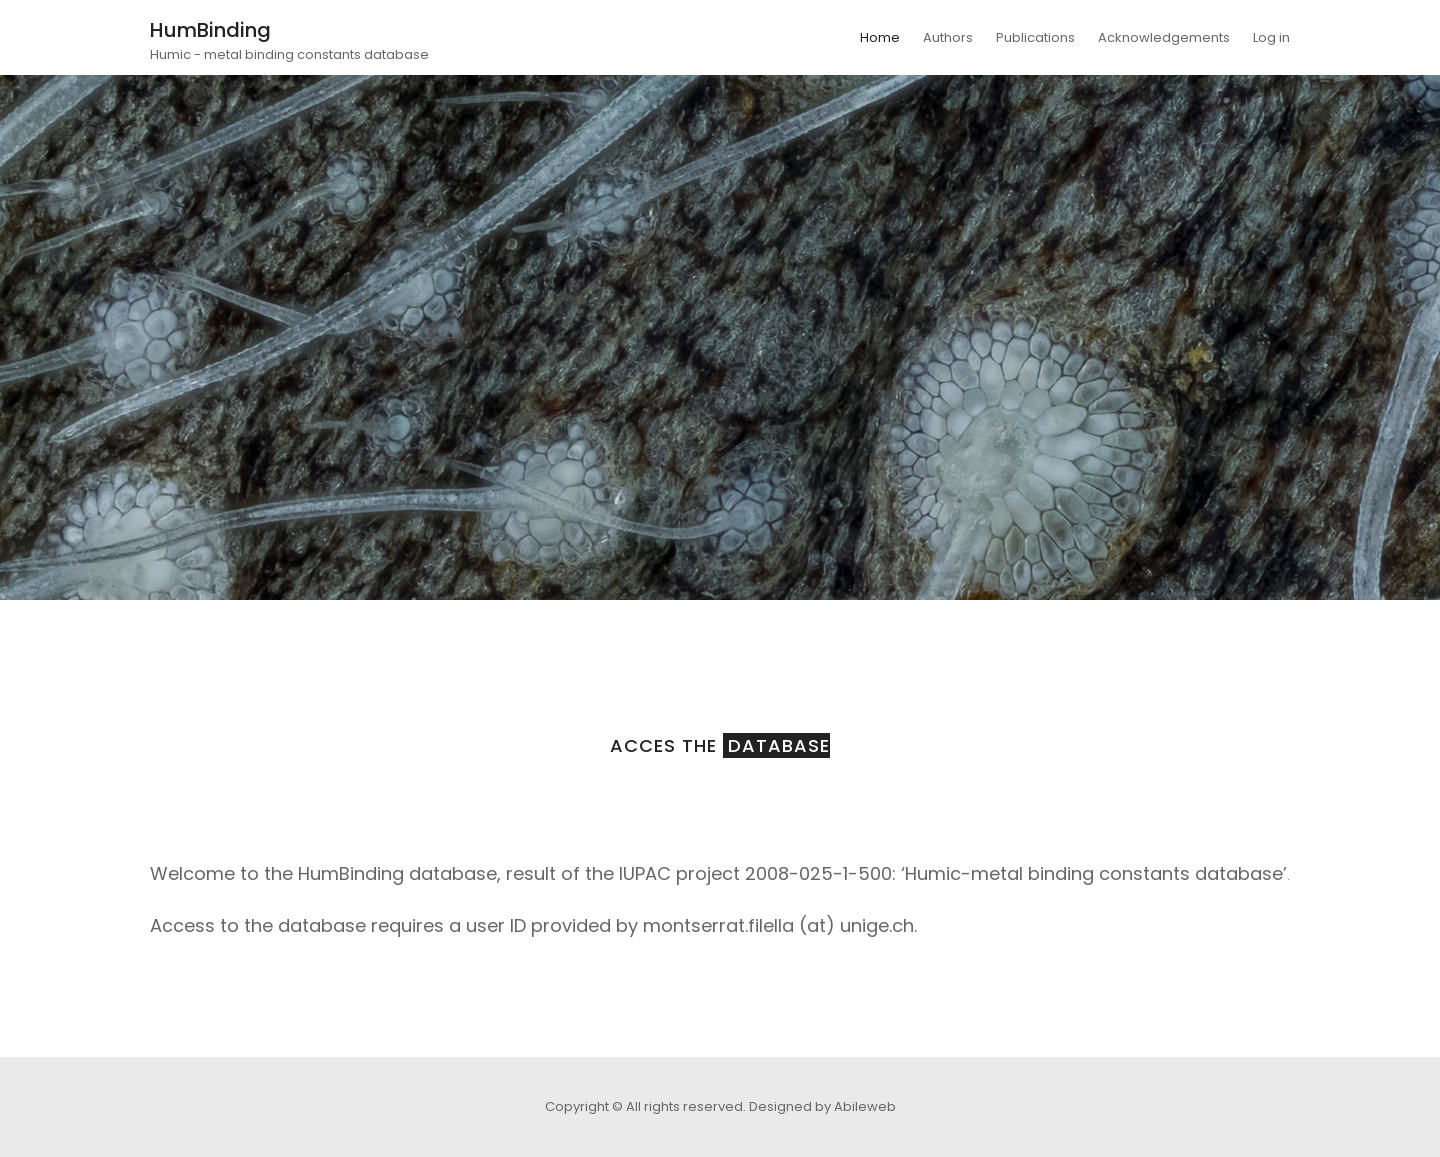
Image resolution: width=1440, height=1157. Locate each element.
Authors (948, 37)
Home (880, 37)
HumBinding (210, 30)
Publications (1035, 37)
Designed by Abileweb (822, 1106)
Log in (1271, 37)
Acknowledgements (1164, 37)
